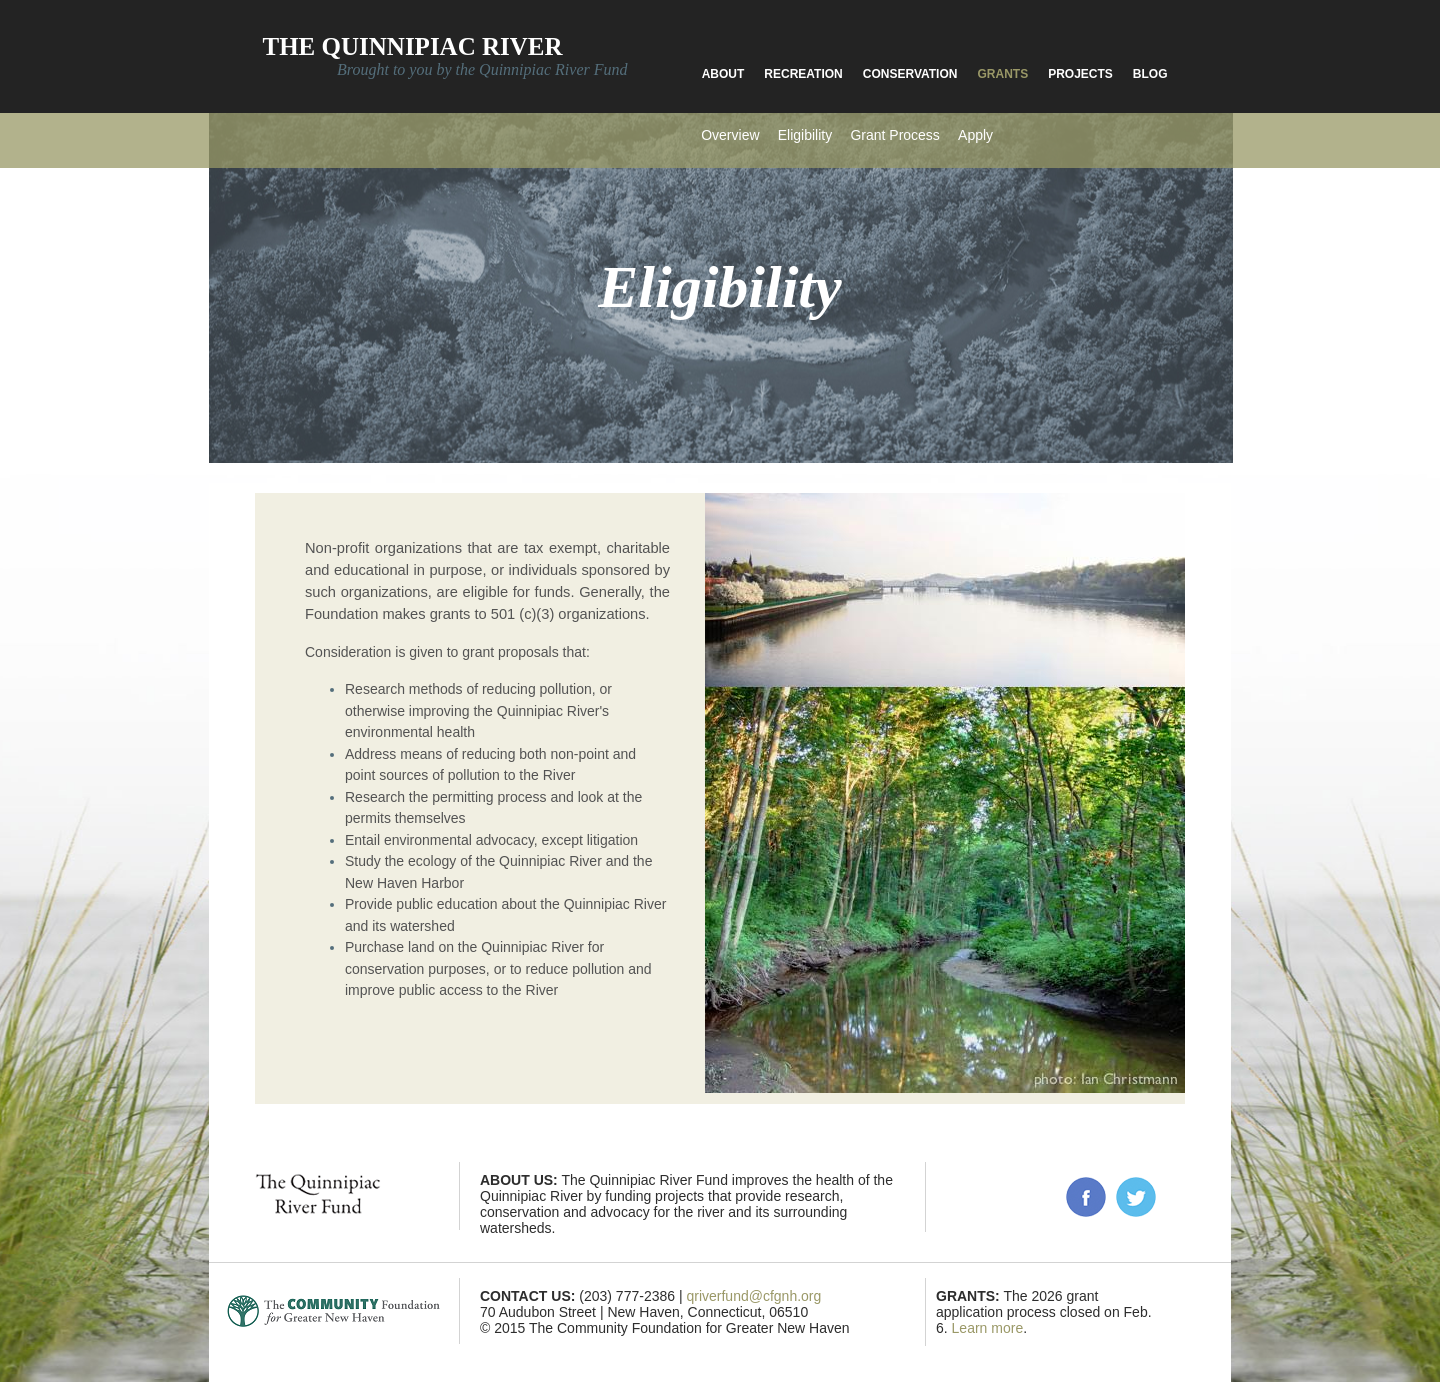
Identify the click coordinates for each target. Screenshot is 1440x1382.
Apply (975, 135)
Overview (730, 135)
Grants (1002, 74)
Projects (1080, 74)
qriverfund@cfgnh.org (753, 1296)
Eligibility (805, 135)
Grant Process (894, 135)
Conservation (910, 74)
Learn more (988, 1328)
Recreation (803, 74)
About (723, 74)
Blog (1150, 74)
